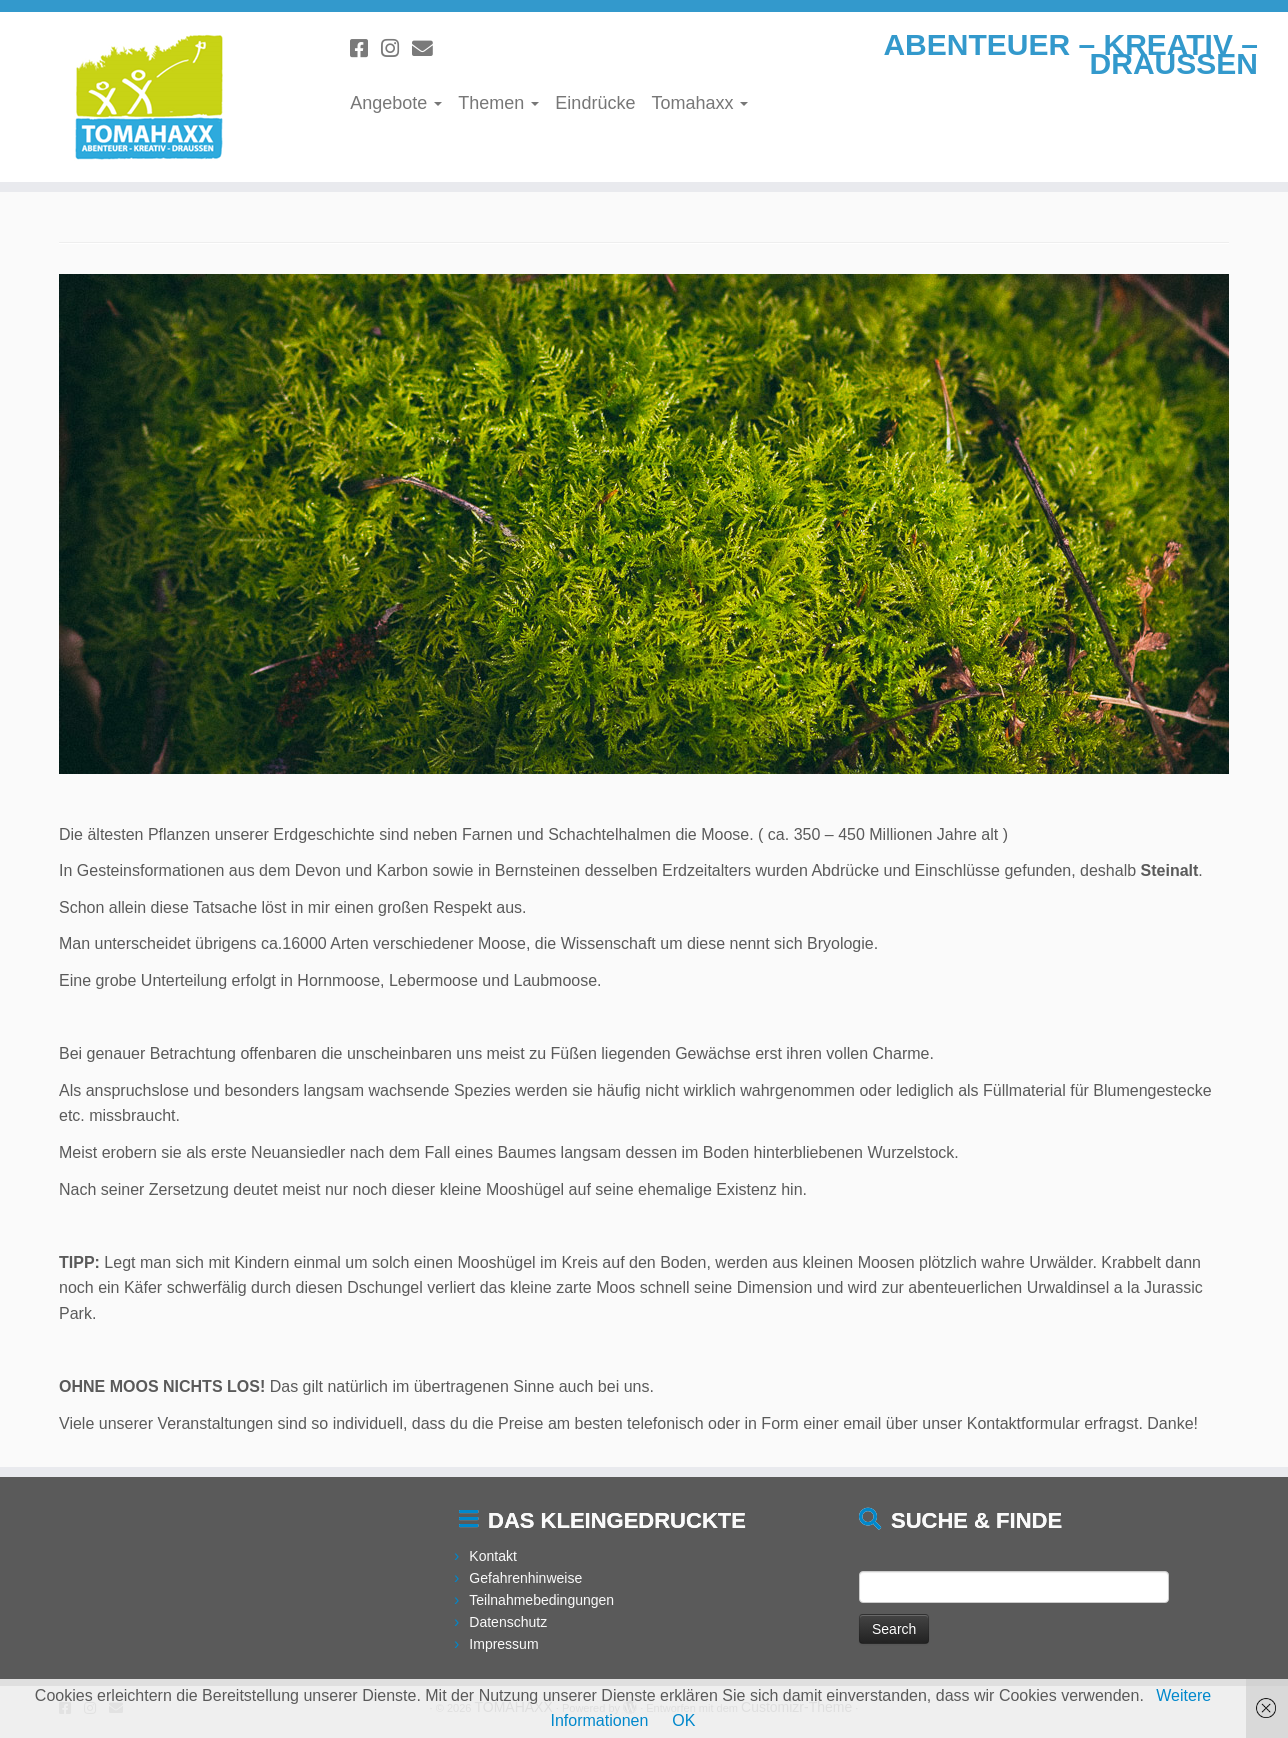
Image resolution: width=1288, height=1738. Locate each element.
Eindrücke (595, 103)
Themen (498, 103)
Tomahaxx (699, 103)
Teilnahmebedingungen (541, 1600)
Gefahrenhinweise (525, 1578)
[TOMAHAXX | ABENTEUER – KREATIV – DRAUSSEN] (148, 97)
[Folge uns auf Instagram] (396, 48)
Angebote (396, 103)
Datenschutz (508, 1622)
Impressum (503, 1644)
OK (683, 1720)
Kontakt (492, 1556)
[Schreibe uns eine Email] (429, 48)
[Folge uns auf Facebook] (365, 48)
